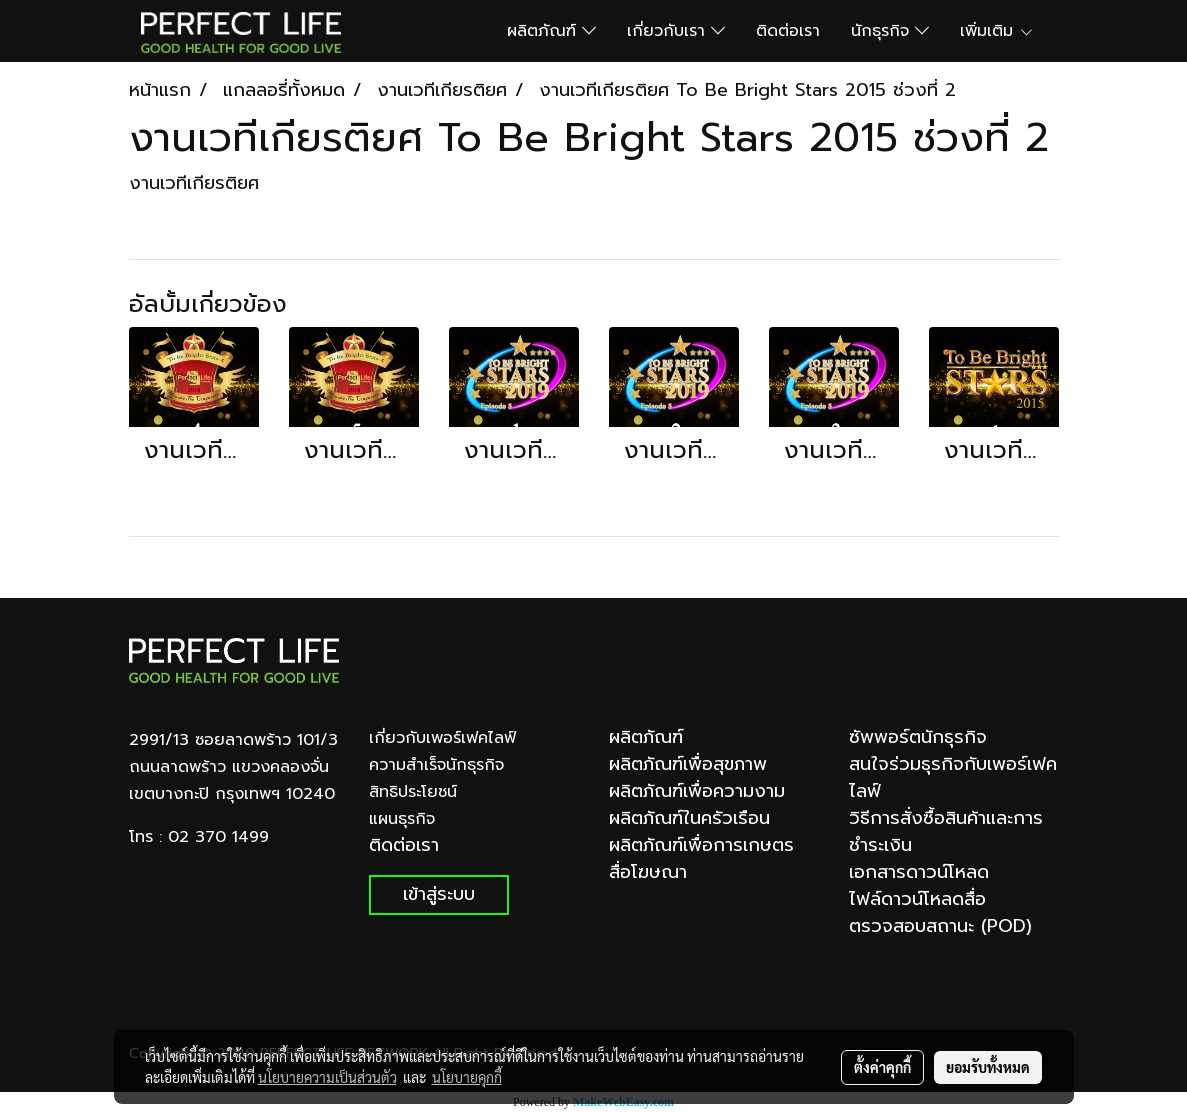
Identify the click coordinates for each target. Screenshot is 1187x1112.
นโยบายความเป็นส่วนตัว (327, 1077)
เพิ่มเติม (997, 31)
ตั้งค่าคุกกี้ (882, 1067)
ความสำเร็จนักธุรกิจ (436, 765)
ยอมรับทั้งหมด (988, 1067)
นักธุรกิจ (890, 31)
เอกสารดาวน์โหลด (919, 872)
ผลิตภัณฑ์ (551, 31)
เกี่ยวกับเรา (676, 31)
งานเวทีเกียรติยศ (194, 183)
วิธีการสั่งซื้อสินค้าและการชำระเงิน (946, 831)
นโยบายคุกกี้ (467, 1077)
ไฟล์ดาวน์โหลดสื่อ (917, 899)
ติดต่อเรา (788, 31)
